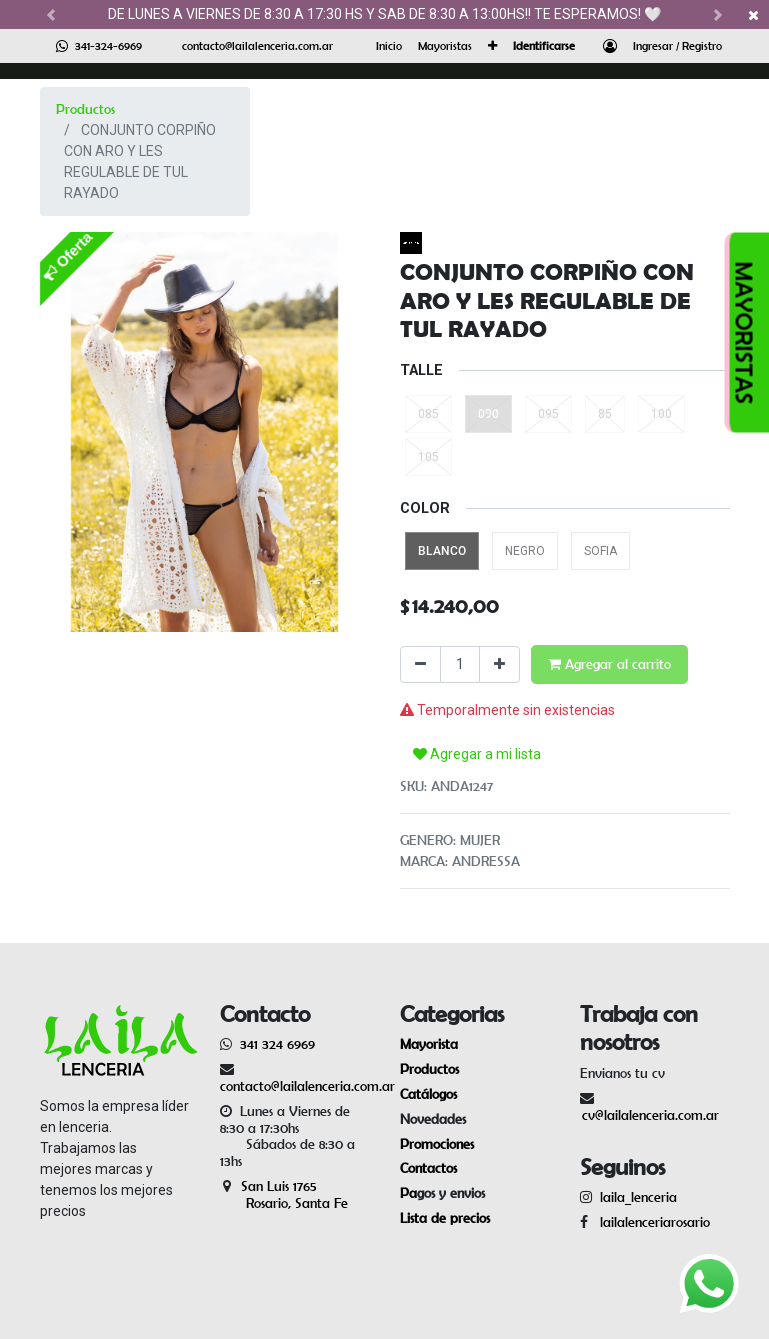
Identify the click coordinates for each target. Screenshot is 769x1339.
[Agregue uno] (499, 664)
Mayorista (429, 1044)
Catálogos (428, 1094)
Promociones (437, 1144)
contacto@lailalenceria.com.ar (257, 45)
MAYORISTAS (744, 332)
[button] (492, 46)
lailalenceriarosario (651, 1222)
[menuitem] (389, 46)
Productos (85, 109)
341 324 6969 (277, 1044)
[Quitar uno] (420, 664)
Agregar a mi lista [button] (477, 754)
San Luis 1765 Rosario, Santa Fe (284, 1194)
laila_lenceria (638, 1197)
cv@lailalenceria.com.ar (650, 1115)
